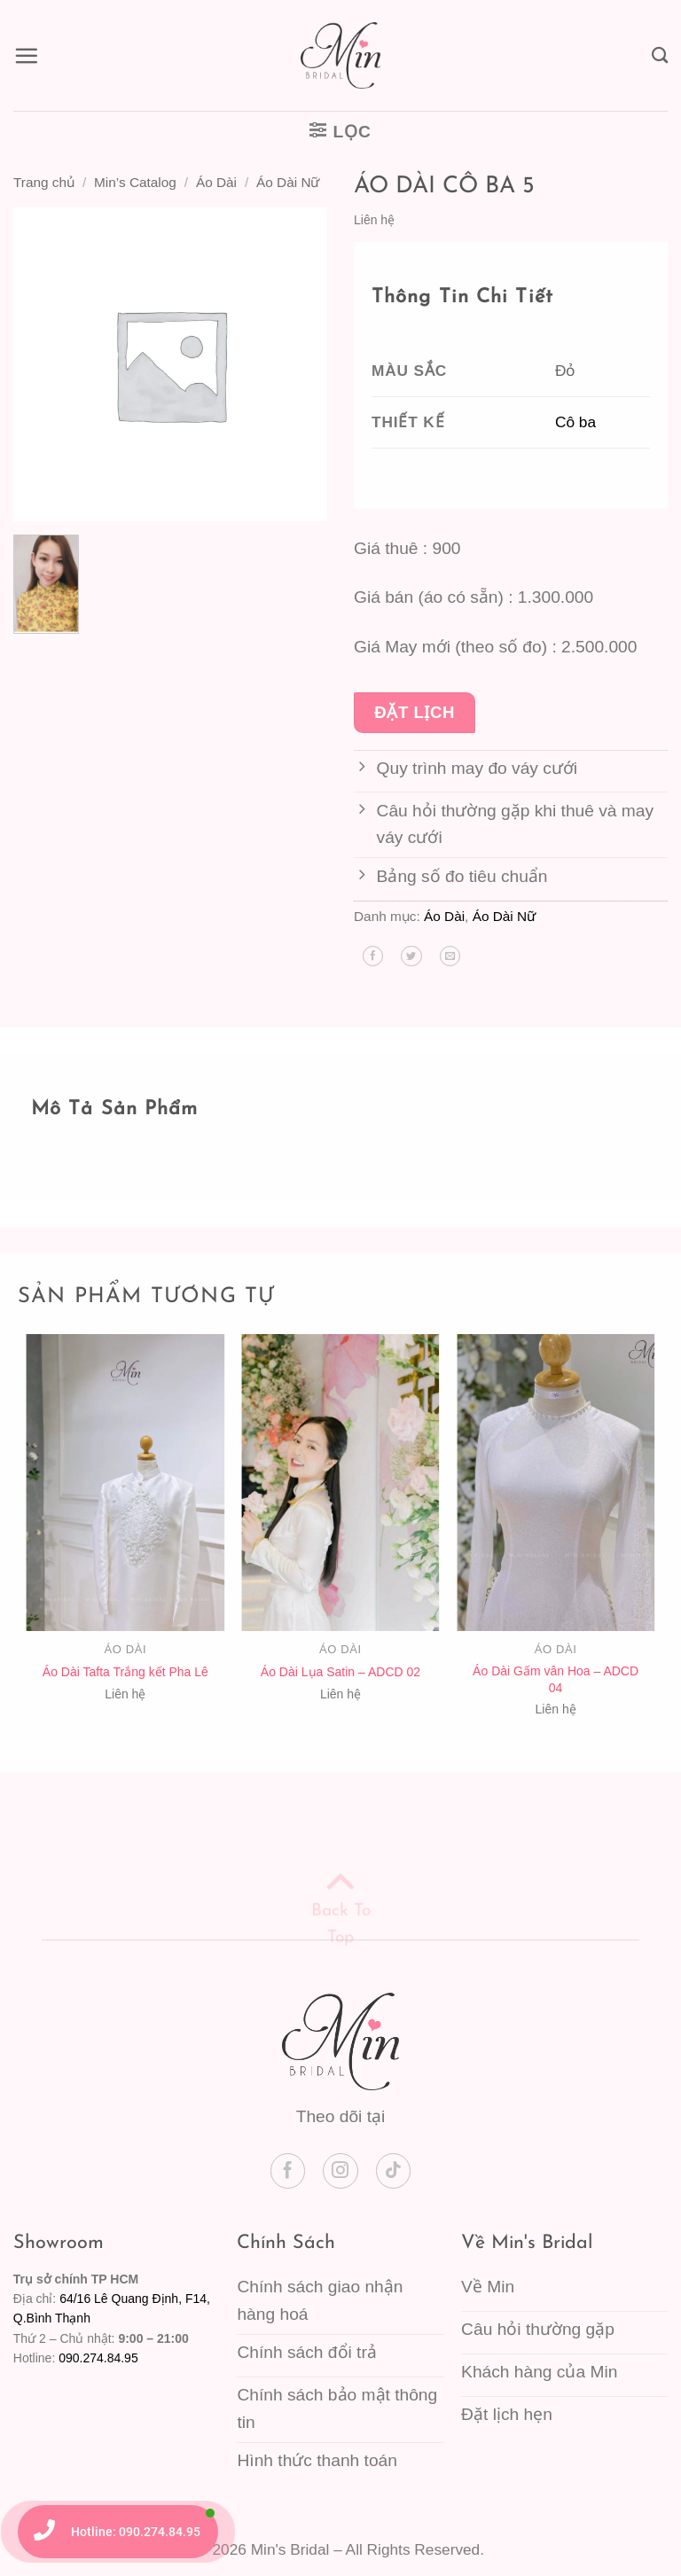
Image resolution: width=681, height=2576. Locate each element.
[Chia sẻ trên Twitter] (411, 956)
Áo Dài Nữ (287, 182)
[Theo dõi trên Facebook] (288, 2171)
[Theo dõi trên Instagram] (340, 2171)
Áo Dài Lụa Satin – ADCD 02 (340, 1672)
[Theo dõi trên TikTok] (393, 2171)
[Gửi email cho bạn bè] (450, 956)
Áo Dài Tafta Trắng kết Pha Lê (125, 1672)
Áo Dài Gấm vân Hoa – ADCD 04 (555, 1679)
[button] (26, 55)
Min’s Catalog (135, 182)
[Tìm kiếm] (660, 55)
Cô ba (575, 422)
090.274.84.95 (98, 2358)
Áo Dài (216, 182)
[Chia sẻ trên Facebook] (373, 956)
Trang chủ (43, 182)
